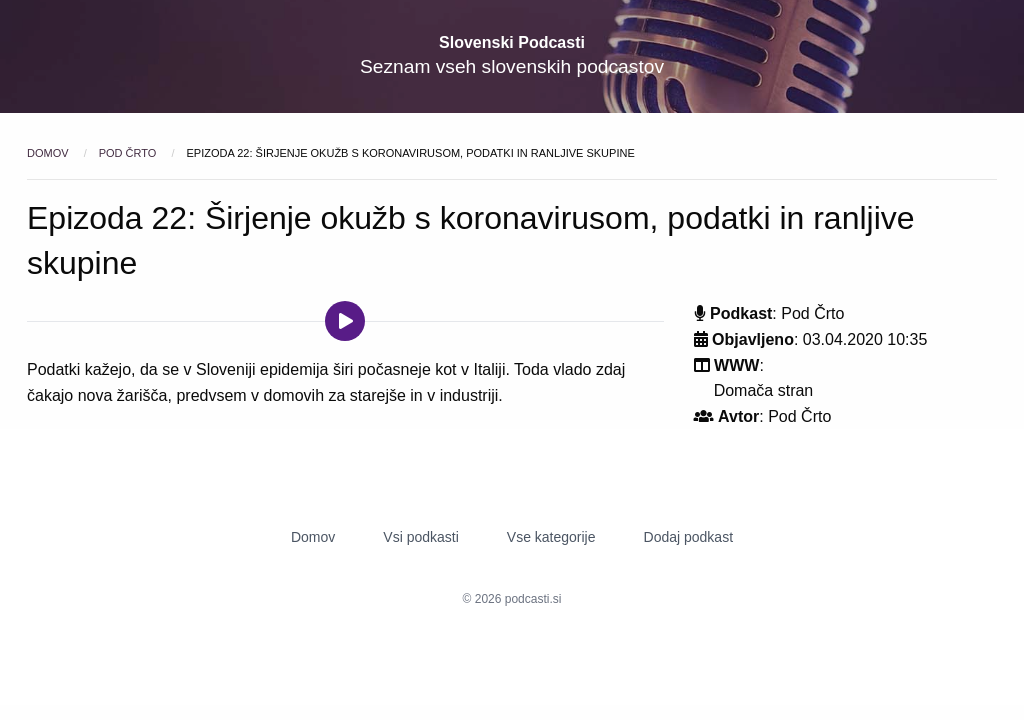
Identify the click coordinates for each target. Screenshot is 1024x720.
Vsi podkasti (420, 537)
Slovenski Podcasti (512, 42)
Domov (49, 153)
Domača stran (764, 390)
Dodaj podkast (689, 537)
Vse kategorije (551, 537)
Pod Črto (129, 153)
